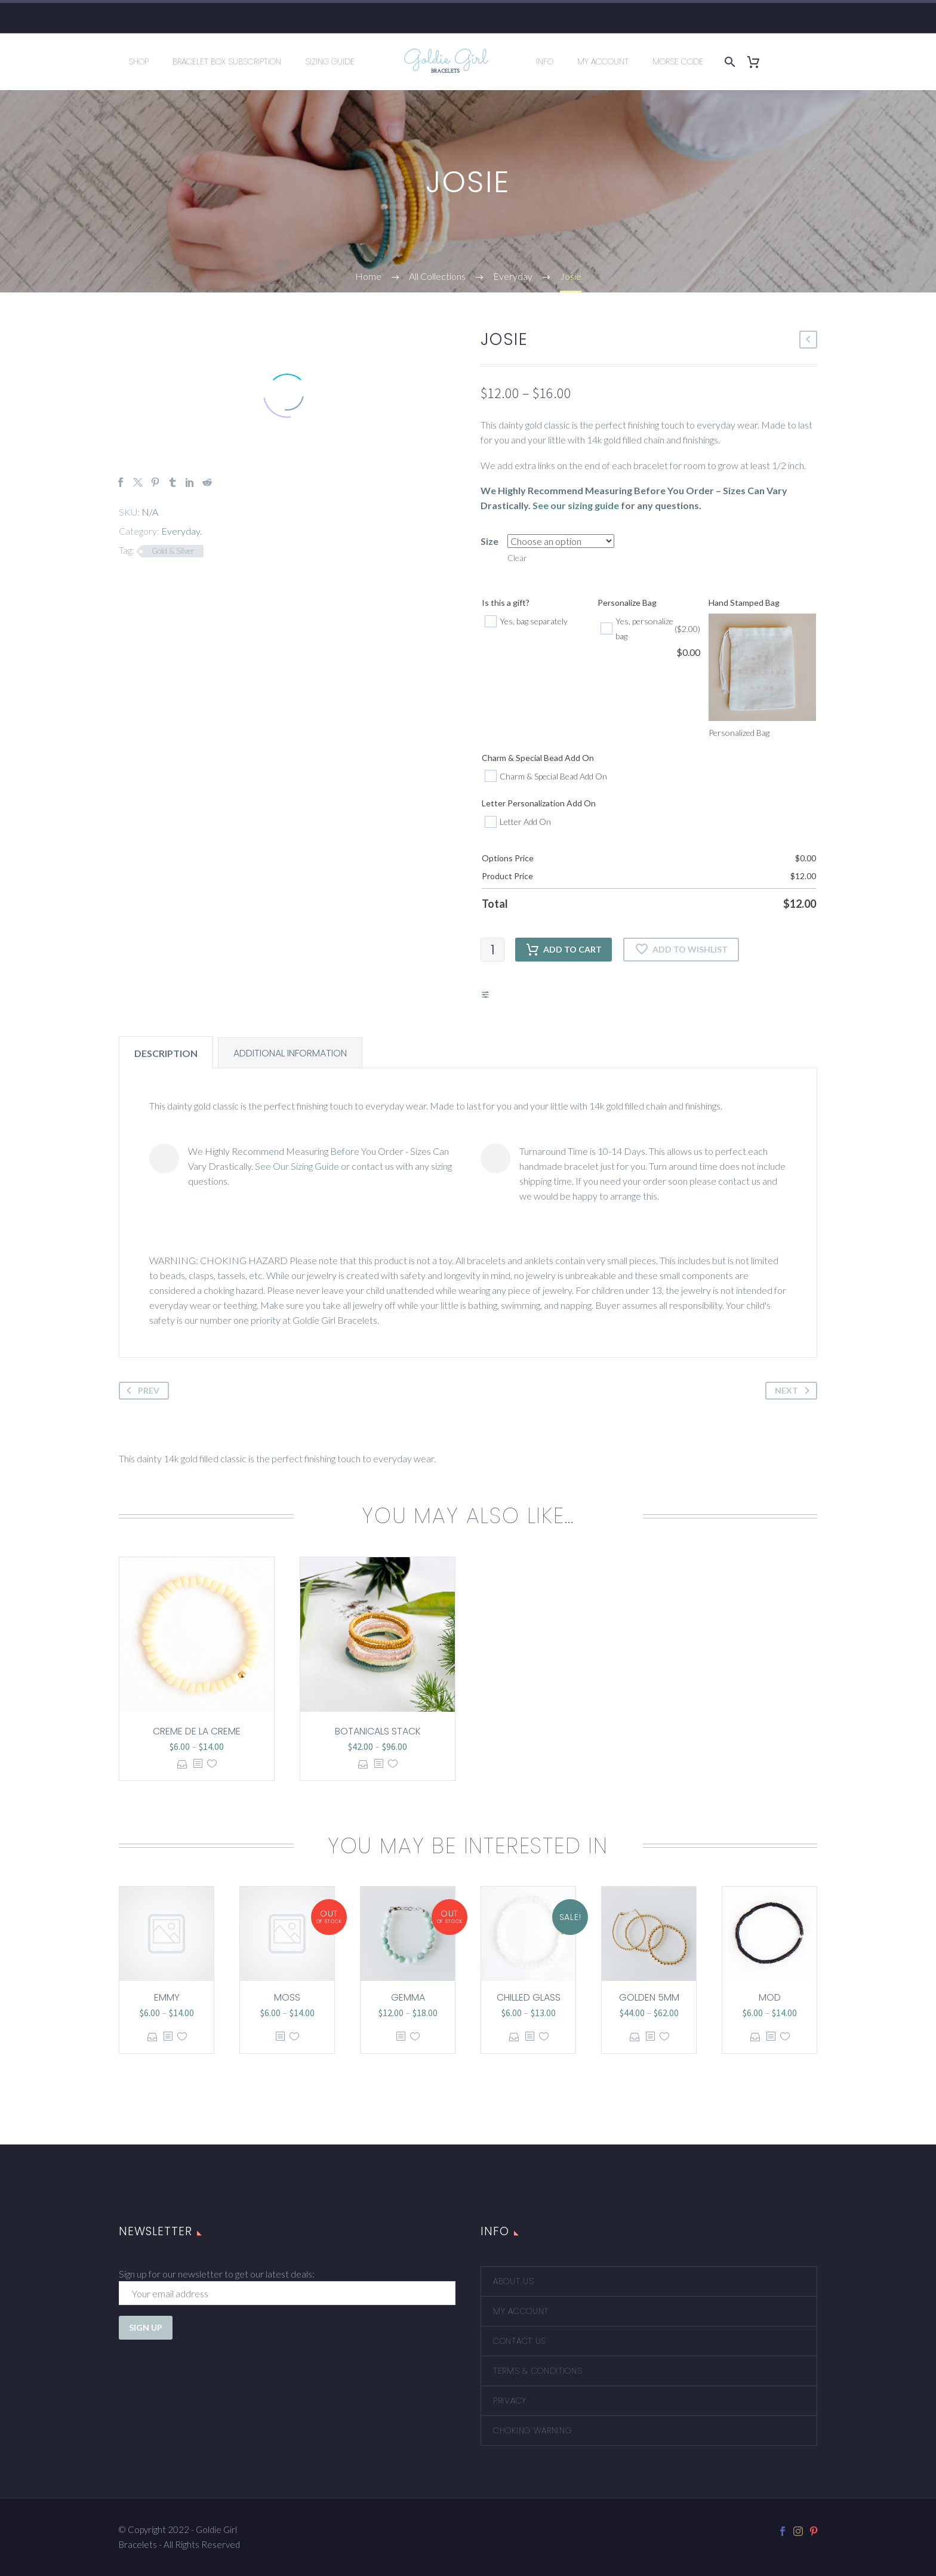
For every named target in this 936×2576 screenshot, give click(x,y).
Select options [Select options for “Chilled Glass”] (514, 2036)
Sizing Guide (330, 61)
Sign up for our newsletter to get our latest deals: (217, 2273)
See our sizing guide (575, 505)
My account (521, 2311)
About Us (513, 2281)
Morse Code (677, 61)
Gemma (408, 1997)
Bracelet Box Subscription (227, 61)
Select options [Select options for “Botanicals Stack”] (363, 1764)
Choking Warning (532, 2430)
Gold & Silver (173, 551)
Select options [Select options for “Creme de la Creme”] (182, 1764)
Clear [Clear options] (517, 558)
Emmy (167, 1997)
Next (794, 1390)
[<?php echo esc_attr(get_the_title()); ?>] (197, 1764)
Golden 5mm (649, 1997)
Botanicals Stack (378, 1731)
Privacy (509, 2400)
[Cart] (757, 61)
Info (544, 61)
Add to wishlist (681, 949)
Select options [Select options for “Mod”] (755, 2036)
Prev (140, 1390)
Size (489, 541)
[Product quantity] (492, 949)
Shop (138, 61)
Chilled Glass (529, 1997)
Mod (770, 1997)
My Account (603, 61)
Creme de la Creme (197, 1731)
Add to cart (563, 950)
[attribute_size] (560, 541)
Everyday (180, 531)
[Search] (727, 61)
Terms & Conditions (538, 2371)
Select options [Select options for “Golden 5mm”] (635, 2036)
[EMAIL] (287, 2293)
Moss (287, 1997)
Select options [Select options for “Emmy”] (152, 2036)
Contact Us (519, 2341)
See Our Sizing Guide (297, 1166)
